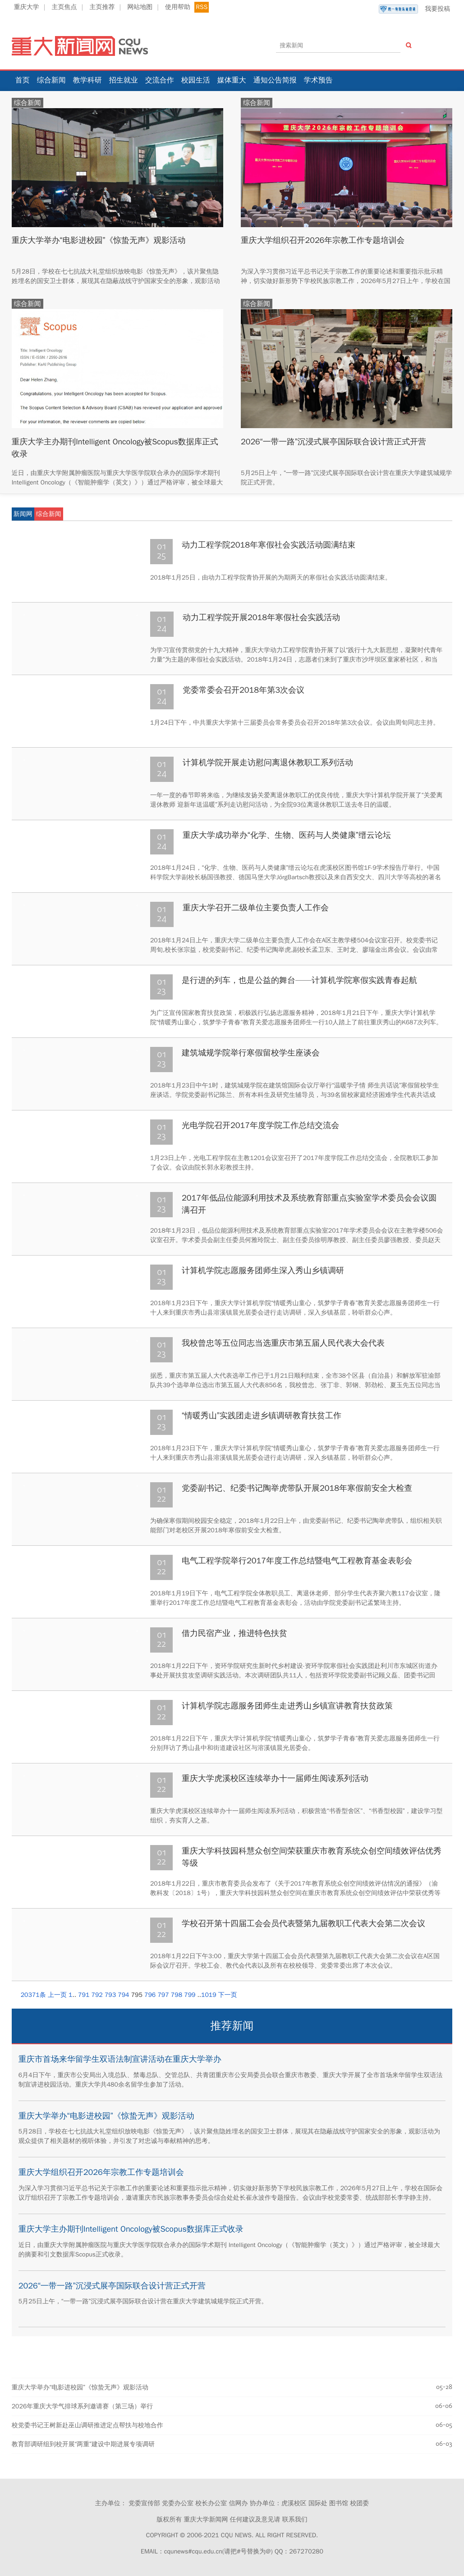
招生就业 (123, 80)
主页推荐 (102, 7)
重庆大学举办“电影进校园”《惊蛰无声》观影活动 (100, 240)
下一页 (227, 1995)
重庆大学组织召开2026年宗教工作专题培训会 (323, 240)
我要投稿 (414, 9)
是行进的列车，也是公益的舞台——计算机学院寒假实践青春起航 (299, 980)
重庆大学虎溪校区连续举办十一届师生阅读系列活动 (275, 1778)
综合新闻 (51, 80)
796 (150, 1995)
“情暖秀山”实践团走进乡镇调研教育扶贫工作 (261, 1415)
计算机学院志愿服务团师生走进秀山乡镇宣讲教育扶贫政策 (287, 1706)
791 (83, 1995)
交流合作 (159, 80)
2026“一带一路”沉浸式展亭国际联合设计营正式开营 (334, 442)
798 (176, 1995)
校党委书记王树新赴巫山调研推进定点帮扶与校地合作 (87, 2425)
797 (163, 1995)
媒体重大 (231, 80)
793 (110, 1995)
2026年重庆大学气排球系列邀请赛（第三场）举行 (82, 2406)
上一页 (57, 1995)
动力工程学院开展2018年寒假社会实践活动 (261, 617)
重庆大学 (26, 7)
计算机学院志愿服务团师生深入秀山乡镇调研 (263, 1270)
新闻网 (23, 514)
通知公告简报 (275, 80)
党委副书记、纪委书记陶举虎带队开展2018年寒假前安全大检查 (297, 1488)
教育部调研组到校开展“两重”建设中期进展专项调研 (83, 2444)
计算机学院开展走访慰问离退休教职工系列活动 (268, 762)
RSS (201, 7)
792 (97, 1995)
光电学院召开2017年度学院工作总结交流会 (260, 1125)
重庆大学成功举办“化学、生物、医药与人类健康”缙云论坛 (287, 835)
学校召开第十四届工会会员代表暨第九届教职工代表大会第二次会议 (303, 1923)
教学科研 (87, 80)
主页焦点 (64, 7)
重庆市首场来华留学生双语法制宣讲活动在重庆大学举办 (119, 2059)
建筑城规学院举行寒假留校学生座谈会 (251, 1053)
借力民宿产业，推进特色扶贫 (234, 1633)
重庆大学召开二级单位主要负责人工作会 (256, 908)
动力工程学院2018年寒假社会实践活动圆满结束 (268, 545)
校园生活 (195, 80)
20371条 (33, 1995)
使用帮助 (177, 7)
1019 (208, 1995)
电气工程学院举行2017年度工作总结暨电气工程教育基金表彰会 (297, 1561)
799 (189, 1995)
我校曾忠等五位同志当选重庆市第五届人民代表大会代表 (283, 1343)
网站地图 (139, 7)
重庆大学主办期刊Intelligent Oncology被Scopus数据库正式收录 (130, 2229)
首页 (22, 80)
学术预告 (318, 80)
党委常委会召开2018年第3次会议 (243, 690)
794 (123, 1995)
